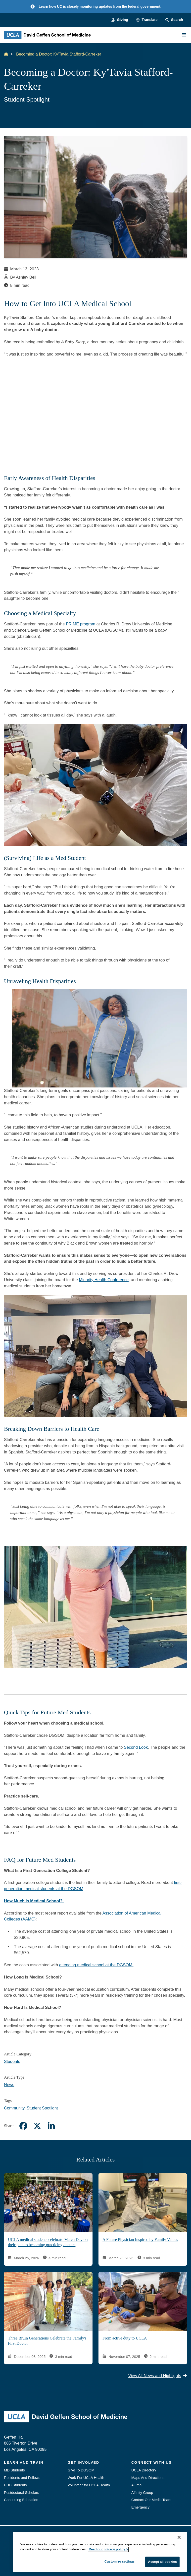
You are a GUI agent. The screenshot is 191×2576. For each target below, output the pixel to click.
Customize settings (119, 2561)
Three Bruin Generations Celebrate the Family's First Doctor (47, 2341)
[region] (100, 2552)
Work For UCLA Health (86, 2478)
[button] (146, 20)
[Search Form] (174, 20)
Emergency (140, 2507)
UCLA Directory (143, 2470)
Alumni (136, 2485)
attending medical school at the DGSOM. (96, 1965)
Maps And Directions (147, 2478)
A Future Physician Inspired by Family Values (140, 2239)
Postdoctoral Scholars (21, 2493)
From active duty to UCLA (124, 2338)
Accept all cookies (162, 2562)
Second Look (136, 1747)
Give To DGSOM (81, 2470)
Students (12, 2061)
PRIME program (80, 624)
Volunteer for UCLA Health (89, 2485)
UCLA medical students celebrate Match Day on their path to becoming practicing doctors (48, 2242)
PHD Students (15, 2485)
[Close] (179, 2537)
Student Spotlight (42, 2108)
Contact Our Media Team (151, 2500)
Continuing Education (21, 2500)
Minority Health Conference (104, 1279)
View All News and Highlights (157, 2375)
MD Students (14, 2470)
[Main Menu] (184, 35)
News (9, 2084)
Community (14, 2108)
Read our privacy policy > (108, 2549)
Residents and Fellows (22, 2478)
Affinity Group (142, 2493)
